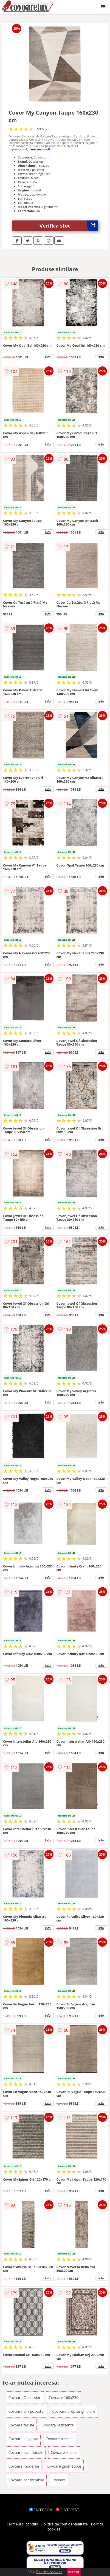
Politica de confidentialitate (64, 2524)
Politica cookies (49, 2571)
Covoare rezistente (58, 2425)
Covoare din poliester (26, 2411)
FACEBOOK (41, 2509)
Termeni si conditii (22, 2524)
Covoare (59, 2479)
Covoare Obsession (24, 2397)
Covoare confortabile (26, 2479)
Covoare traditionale (25, 2452)
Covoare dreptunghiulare (73, 2411)
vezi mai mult (40, 149)
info (48, 357)
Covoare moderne (23, 2466)
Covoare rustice (64, 2452)
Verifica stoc (68, 225)
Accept (73, 2571)
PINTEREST (67, 2509)
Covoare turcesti (60, 2438)
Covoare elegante (23, 2438)
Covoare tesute (21, 2425)
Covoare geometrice (64, 2466)
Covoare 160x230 (63, 2397)
